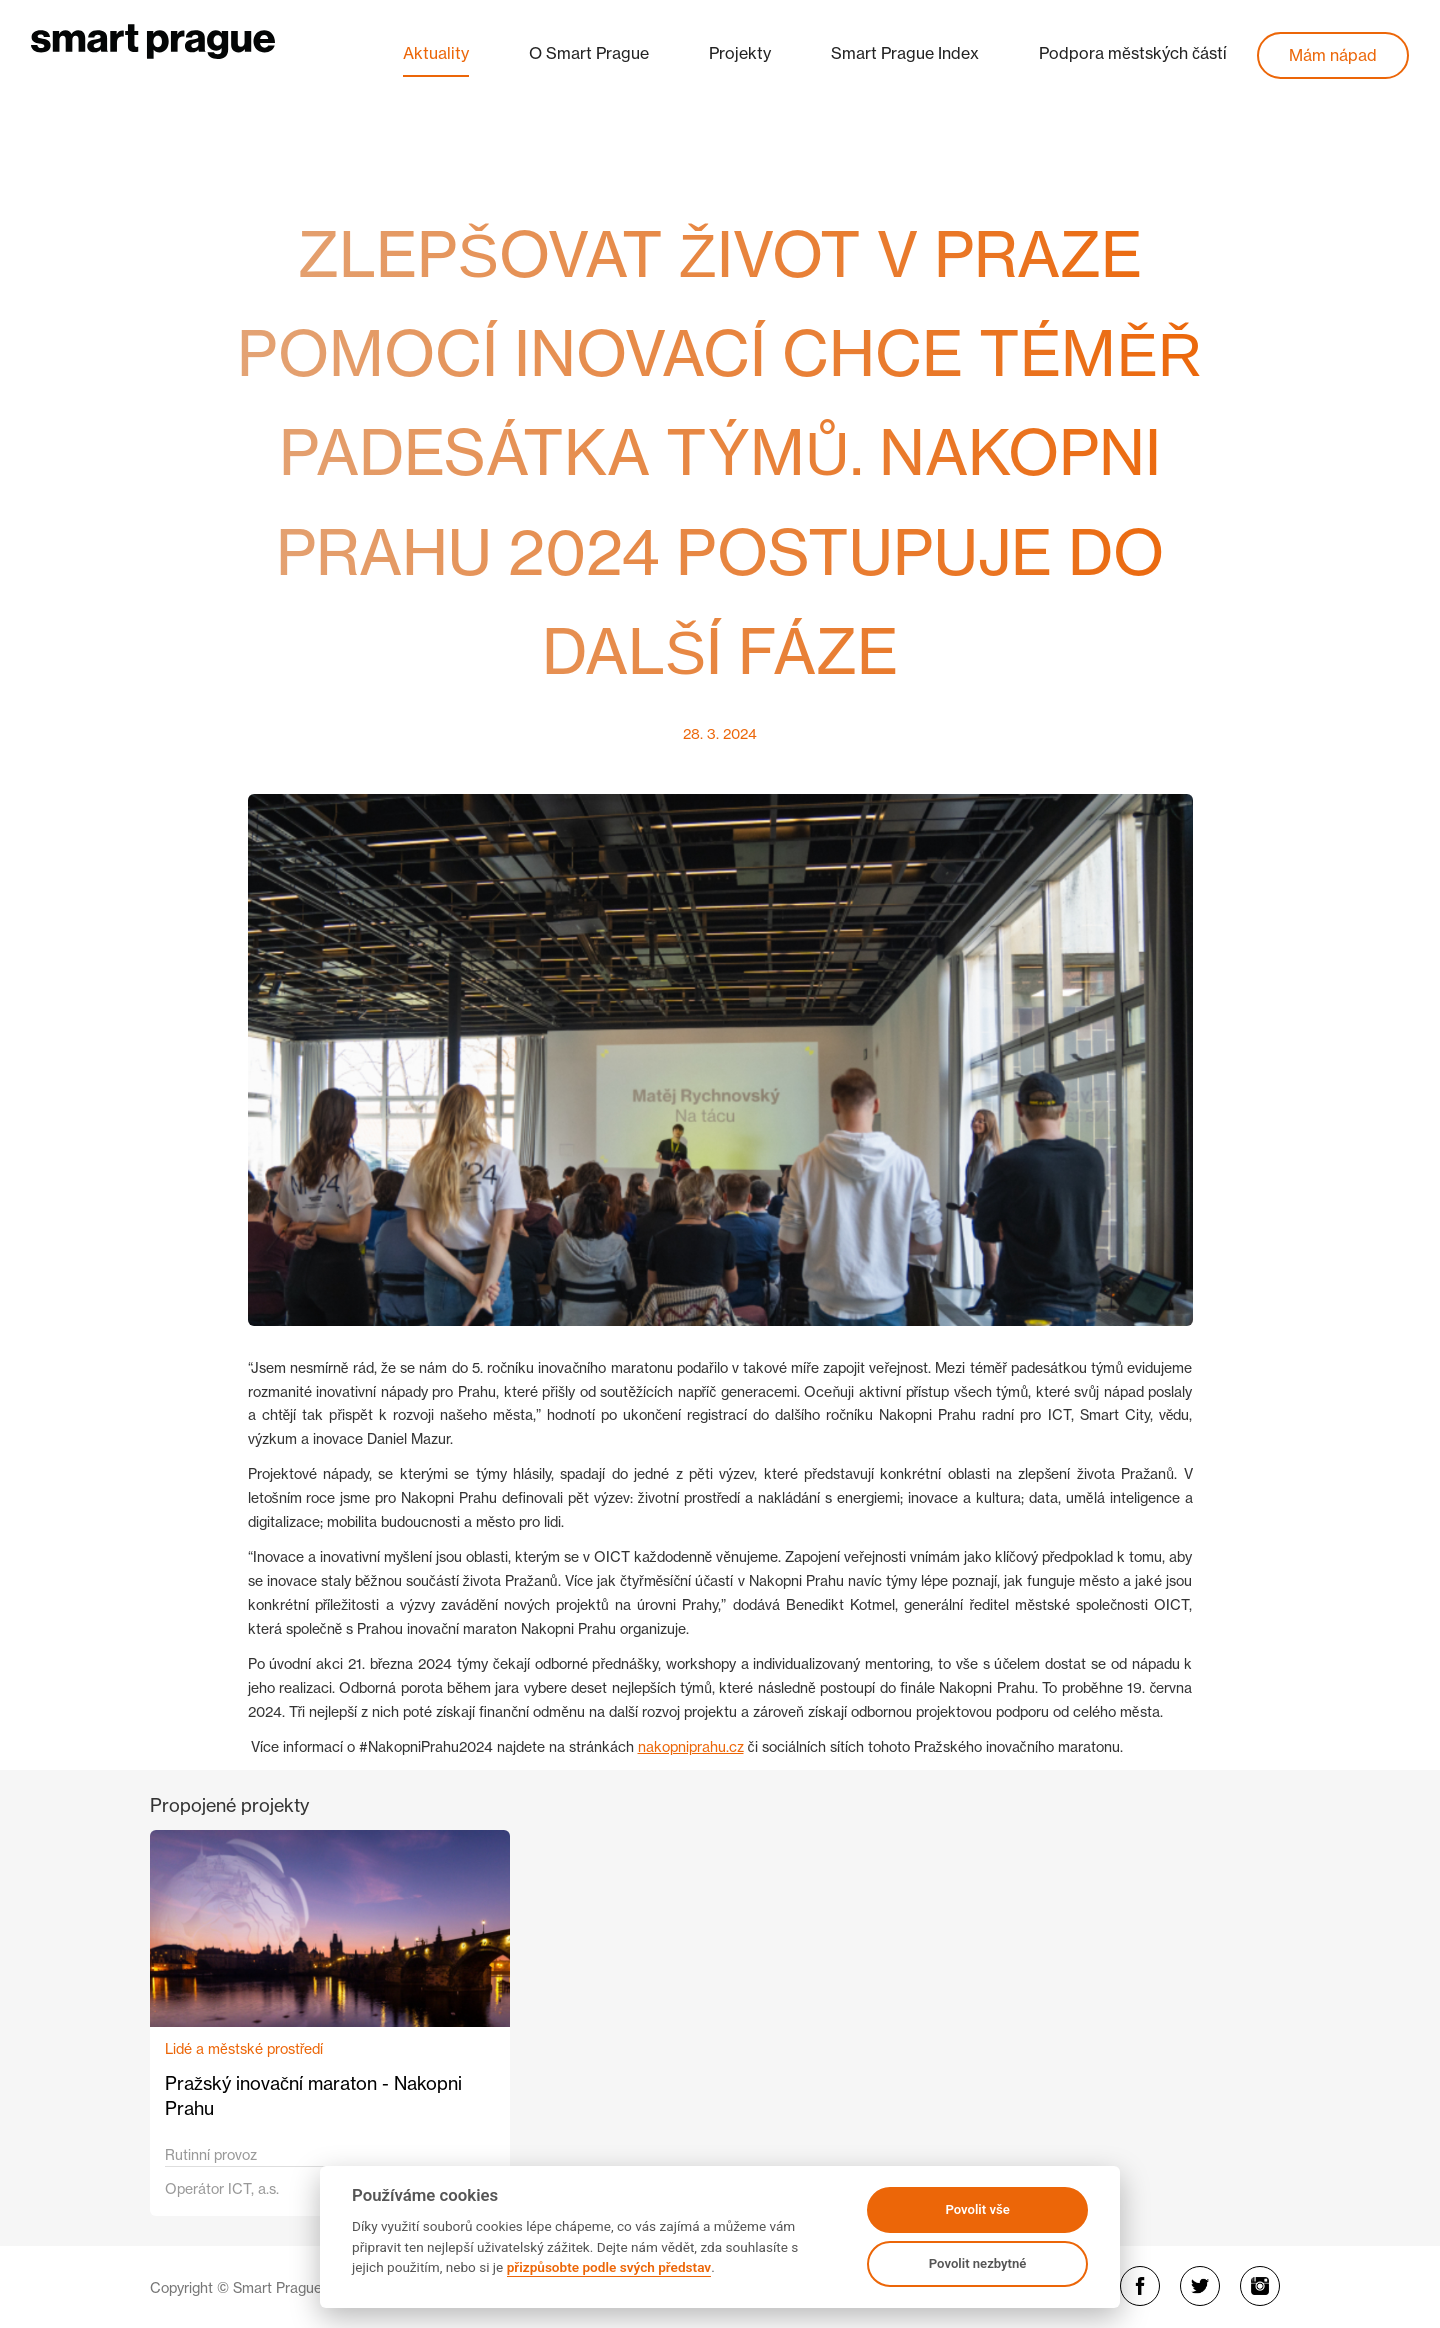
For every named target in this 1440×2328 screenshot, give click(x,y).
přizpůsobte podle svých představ (609, 2267)
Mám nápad (1333, 55)
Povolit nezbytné (978, 2263)
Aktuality (436, 53)
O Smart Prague (589, 53)
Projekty (740, 53)
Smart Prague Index (905, 53)
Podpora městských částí (1133, 53)
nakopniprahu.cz (691, 1746)
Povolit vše (977, 2209)
